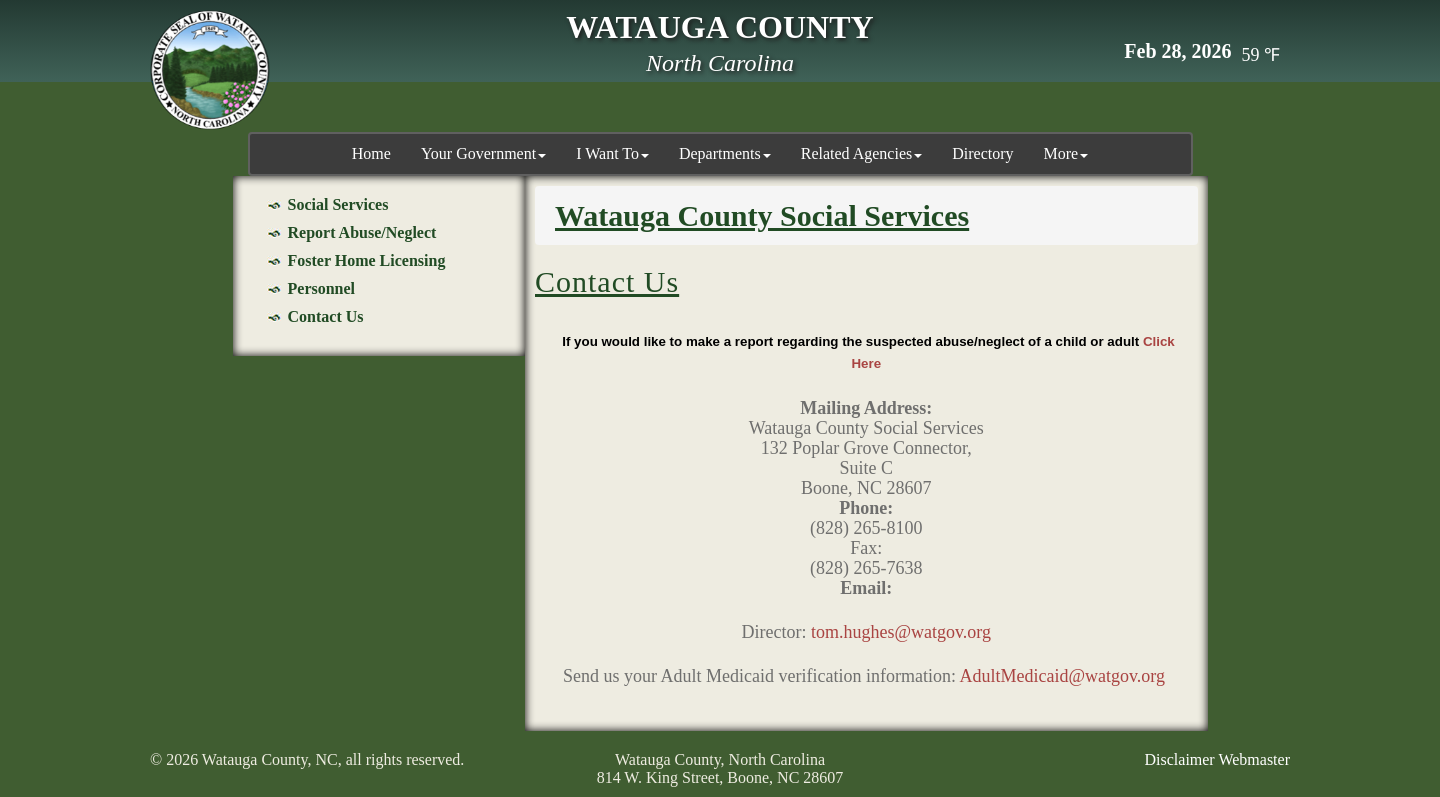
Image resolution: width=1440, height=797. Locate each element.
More (1066, 153)
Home (371, 153)
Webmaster (1254, 759)
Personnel (322, 288)
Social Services (338, 204)
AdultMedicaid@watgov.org (1062, 676)
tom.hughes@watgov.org (901, 632)
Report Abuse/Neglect (362, 232)
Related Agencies (862, 153)
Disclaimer (1180, 759)
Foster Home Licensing (367, 260)
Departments (725, 153)
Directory (982, 153)
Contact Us (326, 316)
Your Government (483, 153)
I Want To (612, 153)
